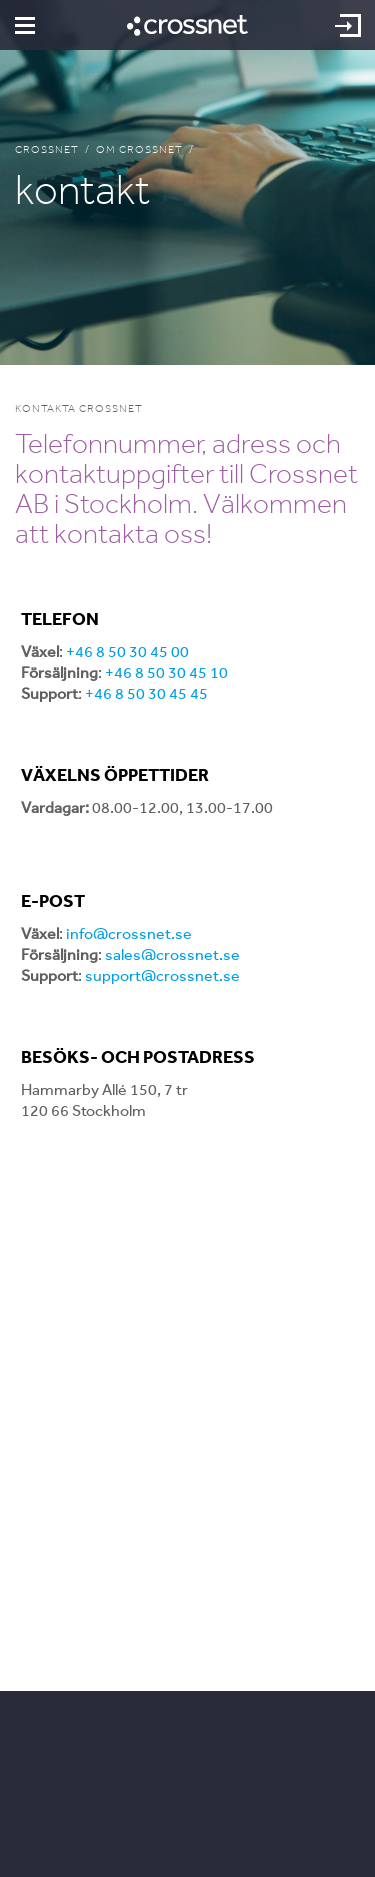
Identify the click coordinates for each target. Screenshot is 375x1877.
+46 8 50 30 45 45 (146, 693)
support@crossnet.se (162, 975)
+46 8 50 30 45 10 (166, 672)
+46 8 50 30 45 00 (127, 651)
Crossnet (47, 149)
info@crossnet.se (129, 933)
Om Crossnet (139, 149)
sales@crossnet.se (172, 954)
